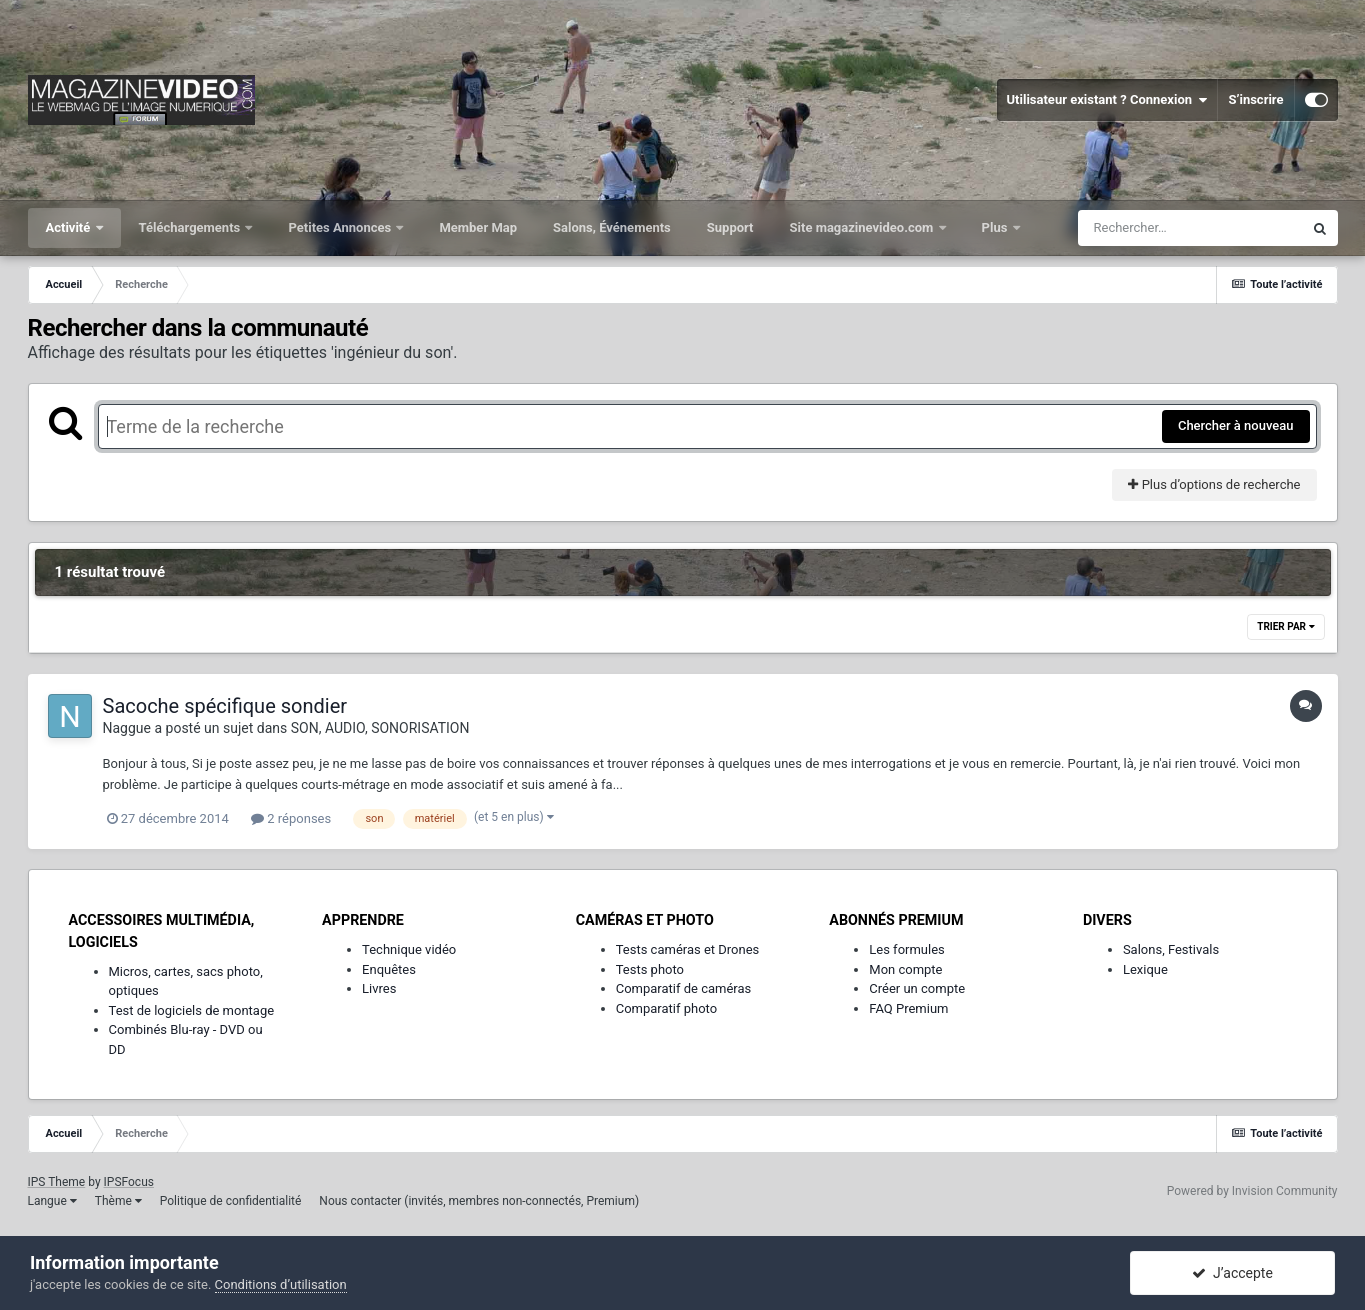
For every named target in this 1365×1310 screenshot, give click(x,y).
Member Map (478, 227)
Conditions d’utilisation (281, 1284)
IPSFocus (129, 1182)
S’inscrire (1255, 99)
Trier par (1285, 626)
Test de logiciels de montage (192, 1010)
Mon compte (905, 969)
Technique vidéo (409, 949)
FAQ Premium (908, 1008)
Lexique (1145, 969)
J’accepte (1232, 1273)
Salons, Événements (612, 227)
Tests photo (650, 969)
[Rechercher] (1190, 228)
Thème (118, 1201)
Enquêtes (389, 969)
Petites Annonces (341, 227)
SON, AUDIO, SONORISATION (380, 728)
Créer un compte (917, 988)
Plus (996, 227)
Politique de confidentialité (231, 1201)
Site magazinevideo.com (863, 227)
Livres (379, 988)
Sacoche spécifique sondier (225, 706)
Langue (52, 1201)
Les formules (907, 949)
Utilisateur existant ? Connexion (1107, 100)
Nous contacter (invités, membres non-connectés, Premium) (479, 1201)
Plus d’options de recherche (1214, 484)
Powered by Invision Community (1252, 1191)
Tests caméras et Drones (688, 949)
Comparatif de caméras (684, 988)
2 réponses (291, 818)
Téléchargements (191, 227)
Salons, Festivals (1171, 949)
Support (730, 227)
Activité (70, 227)
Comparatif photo (666, 1008)
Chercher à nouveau (1236, 425)
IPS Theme (57, 1182)
